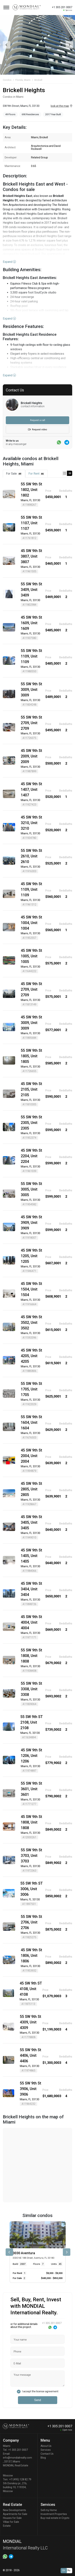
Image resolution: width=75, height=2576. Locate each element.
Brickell (38, 80)
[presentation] (6, 44)
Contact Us (47, 2453)
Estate (7, 2525)
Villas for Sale (11, 2521)
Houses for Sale (12, 2517)
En (63, 2570)
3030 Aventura (24, 2253)
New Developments (14, 2510)
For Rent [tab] (36, 474)
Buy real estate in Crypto (55, 2517)
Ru (69, 2570)
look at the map (60, 105)
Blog (43, 2457)
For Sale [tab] (14, 474)
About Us (46, 2445)
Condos (7, 80)
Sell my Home (49, 2510)
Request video (37, 429)
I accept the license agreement (40, 2391)
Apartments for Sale (15, 2514)
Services (46, 2449)
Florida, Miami (22, 80)
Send (37, 2400)
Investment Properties (54, 2514)
